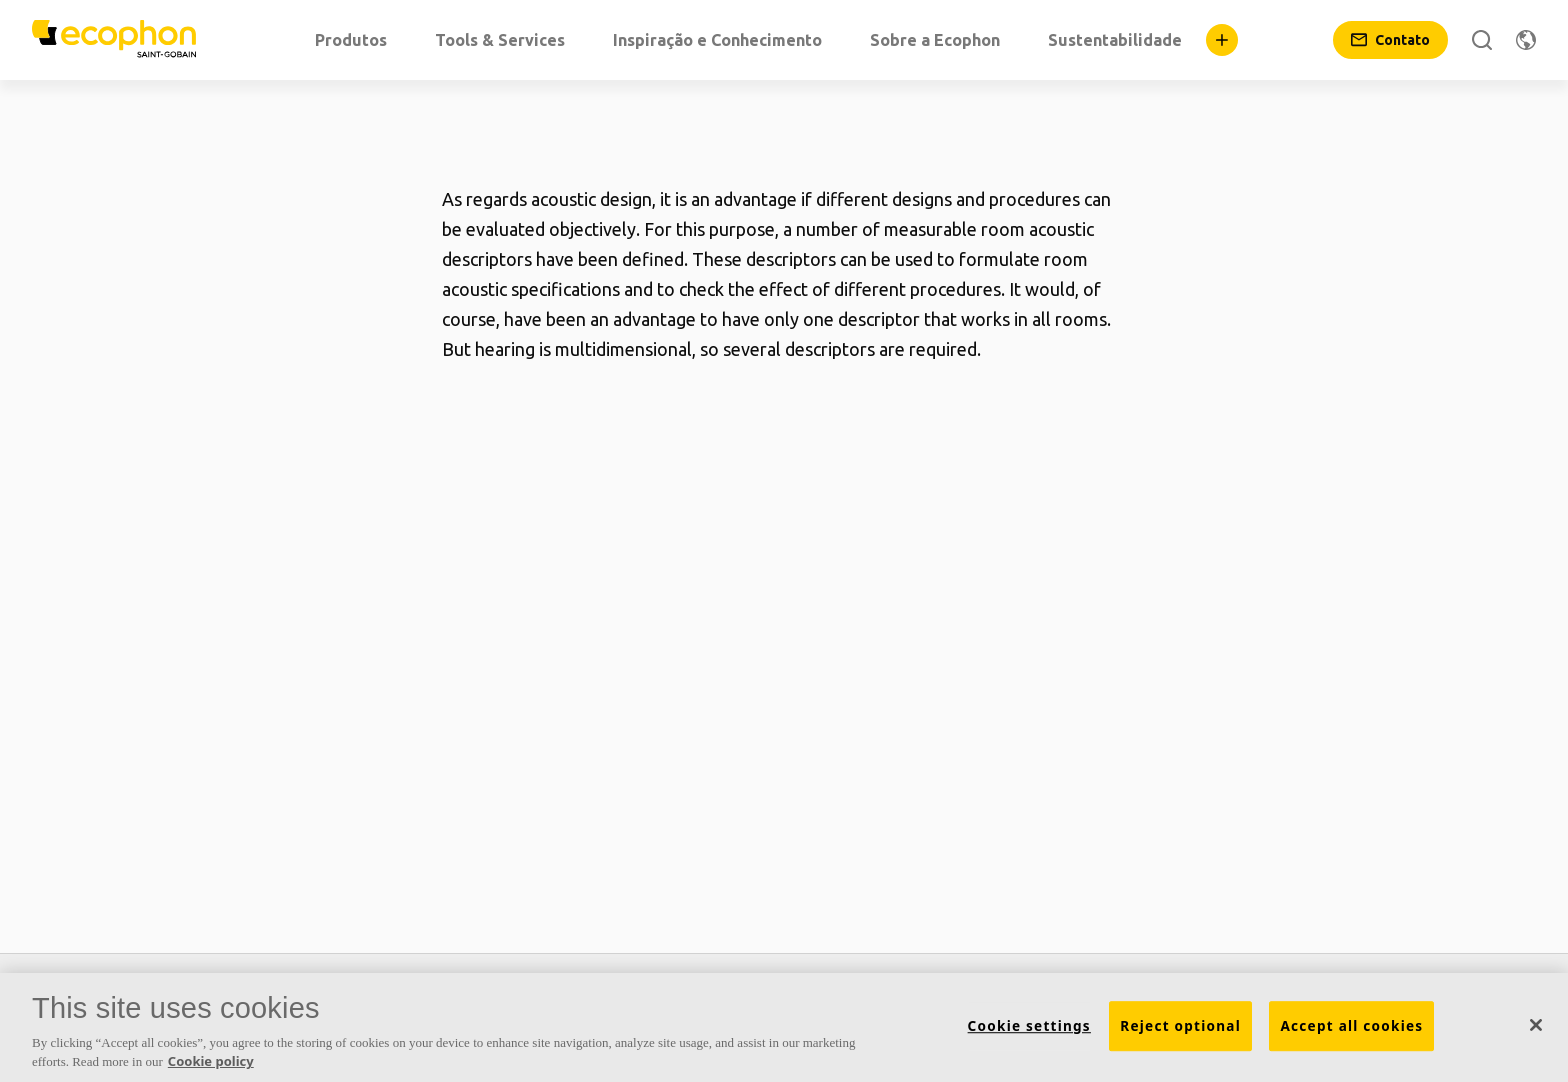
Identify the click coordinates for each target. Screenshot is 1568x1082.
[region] (784, 1027)
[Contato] (1390, 40)
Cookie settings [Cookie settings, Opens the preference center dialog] (1029, 1026)
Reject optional (1180, 1026)
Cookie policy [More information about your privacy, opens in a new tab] (211, 1061)
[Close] (1536, 1025)
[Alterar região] (1526, 40)
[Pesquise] (1482, 40)
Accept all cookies (1351, 1026)
